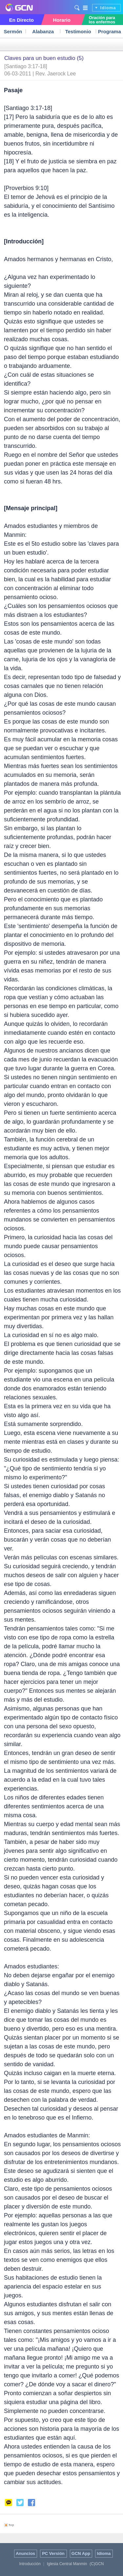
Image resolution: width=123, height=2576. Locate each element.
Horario (61, 20)
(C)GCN (97, 2564)
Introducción (29, 2564)
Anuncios (25, 2553)
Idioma (108, 7)
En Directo (21, 20)
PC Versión (53, 2553)
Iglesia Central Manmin (67, 2564)
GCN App (81, 2553)
